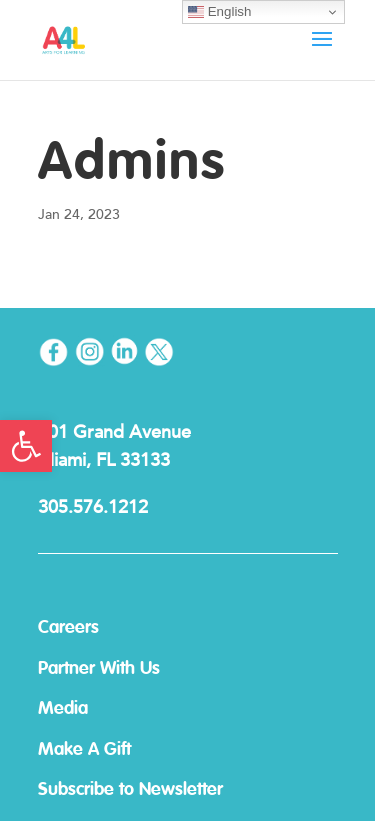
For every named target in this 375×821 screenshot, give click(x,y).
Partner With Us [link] (99, 669)
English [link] (219, 12)
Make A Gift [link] (84, 750)
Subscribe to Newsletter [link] (130, 790)
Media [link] (63, 709)
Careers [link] (68, 628)
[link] (26, 446)
